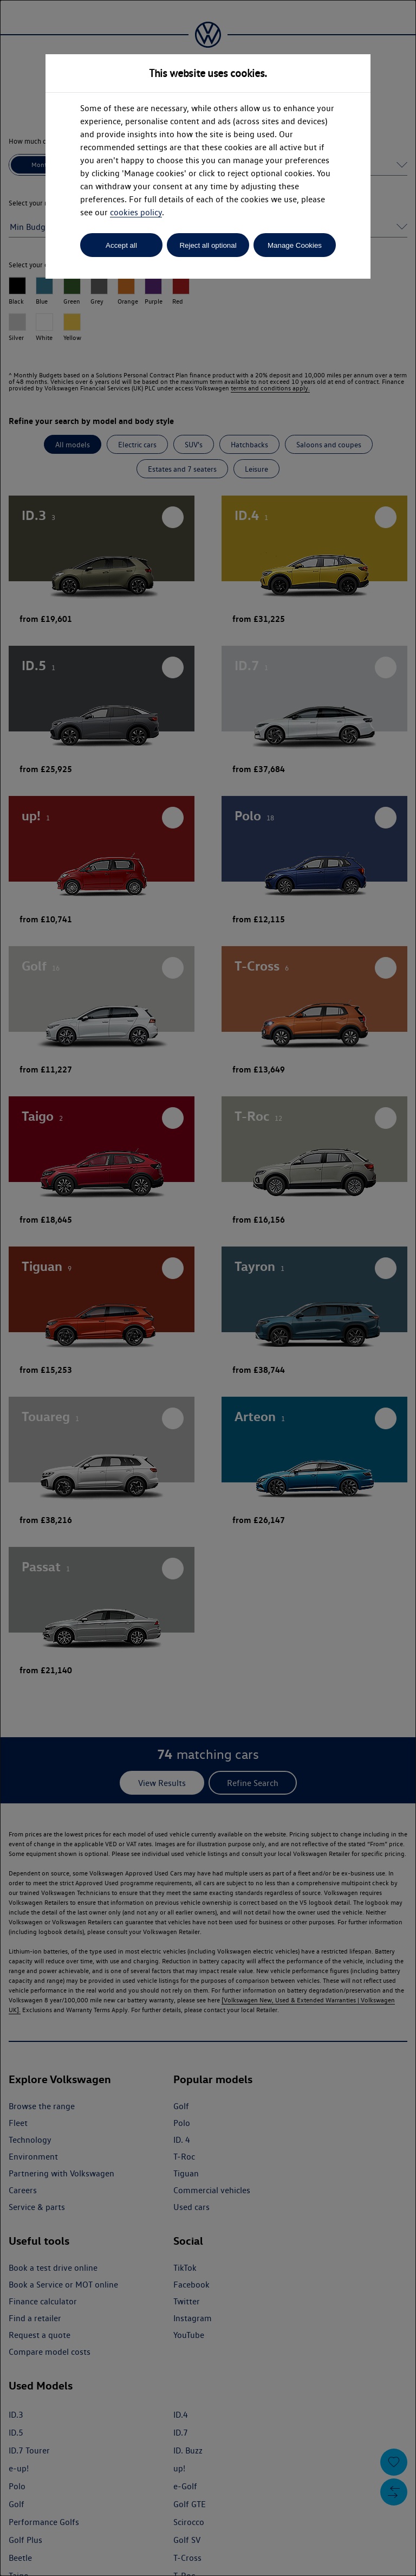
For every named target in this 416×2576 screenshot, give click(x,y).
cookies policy (136, 212)
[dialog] (208, 1288)
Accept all (121, 245)
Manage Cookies (295, 245)
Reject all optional (207, 245)
